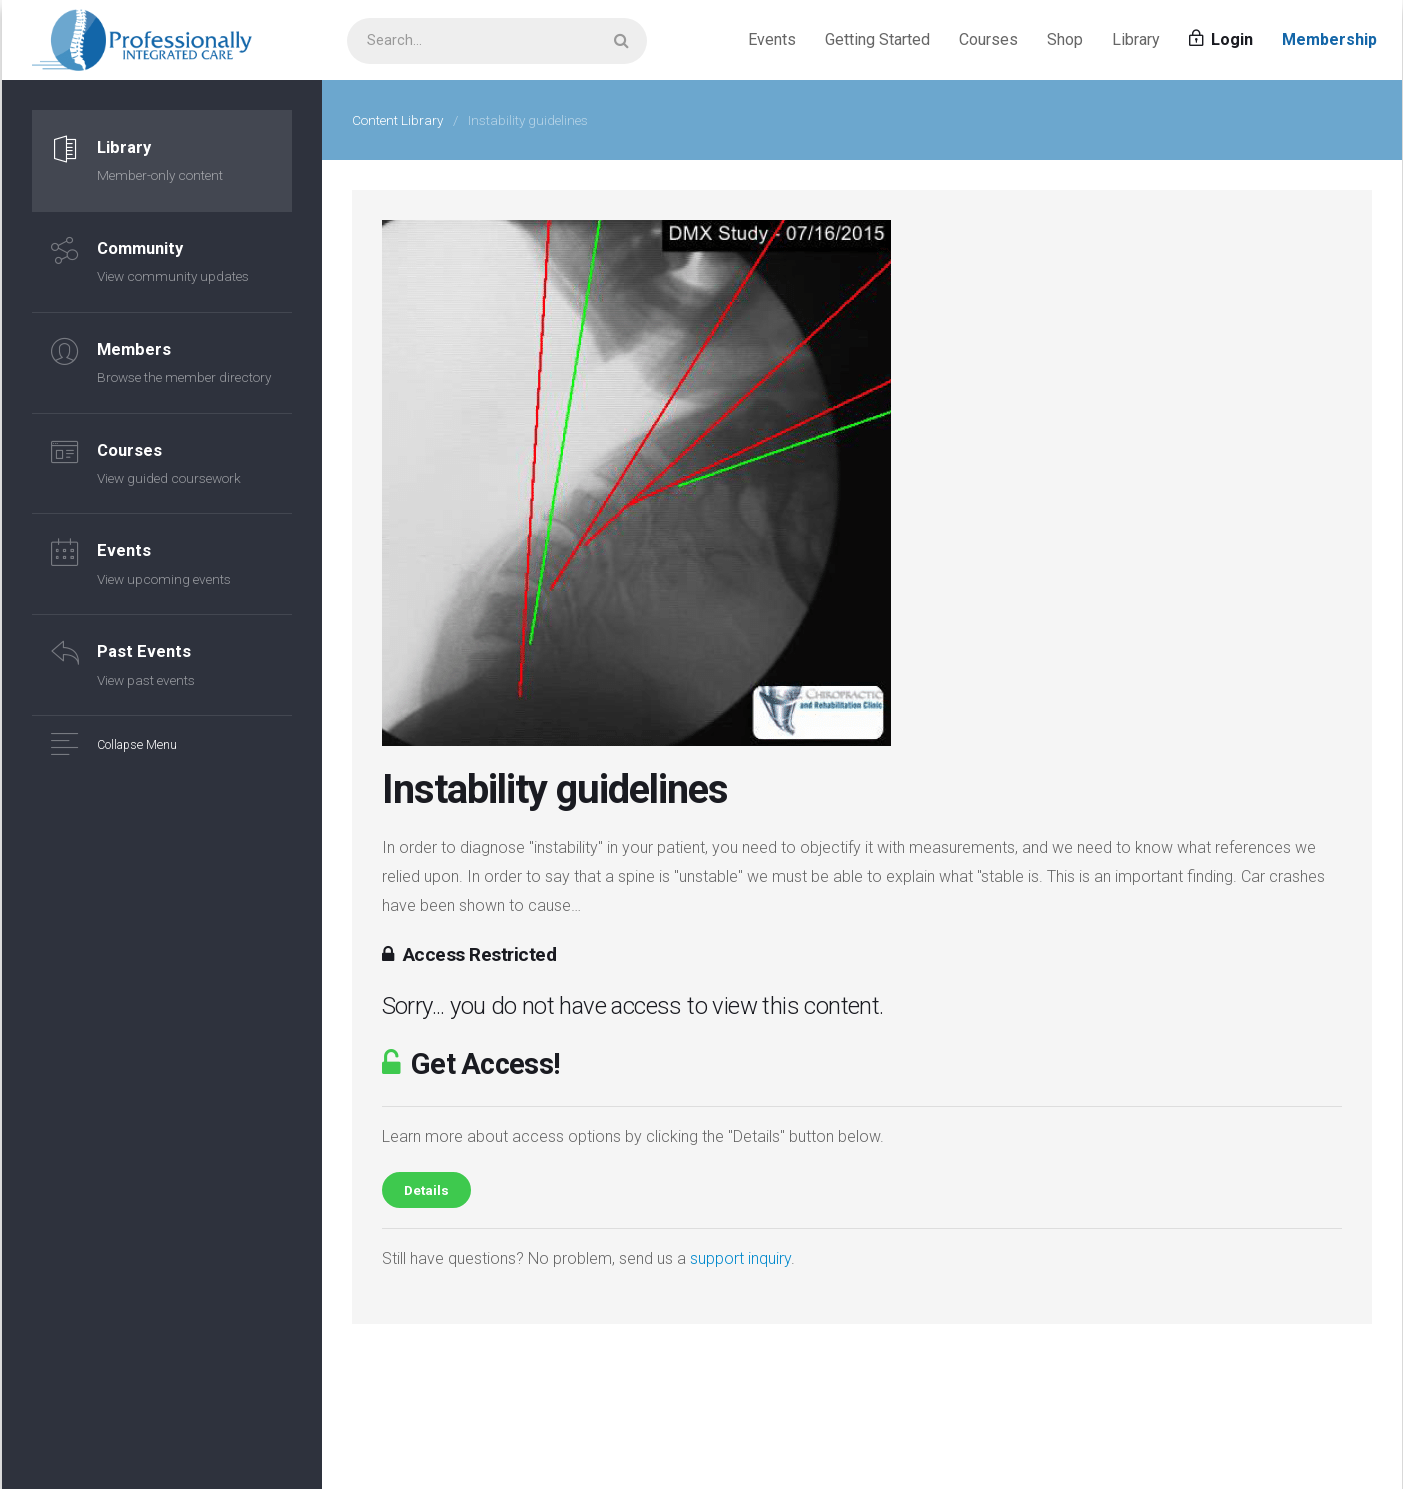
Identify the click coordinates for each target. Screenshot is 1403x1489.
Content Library (397, 120)
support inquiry (740, 1258)
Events (772, 39)
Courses (988, 39)
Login (1221, 39)
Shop (1065, 39)
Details (426, 1190)
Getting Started (877, 39)
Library (1136, 39)
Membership (1329, 39)
